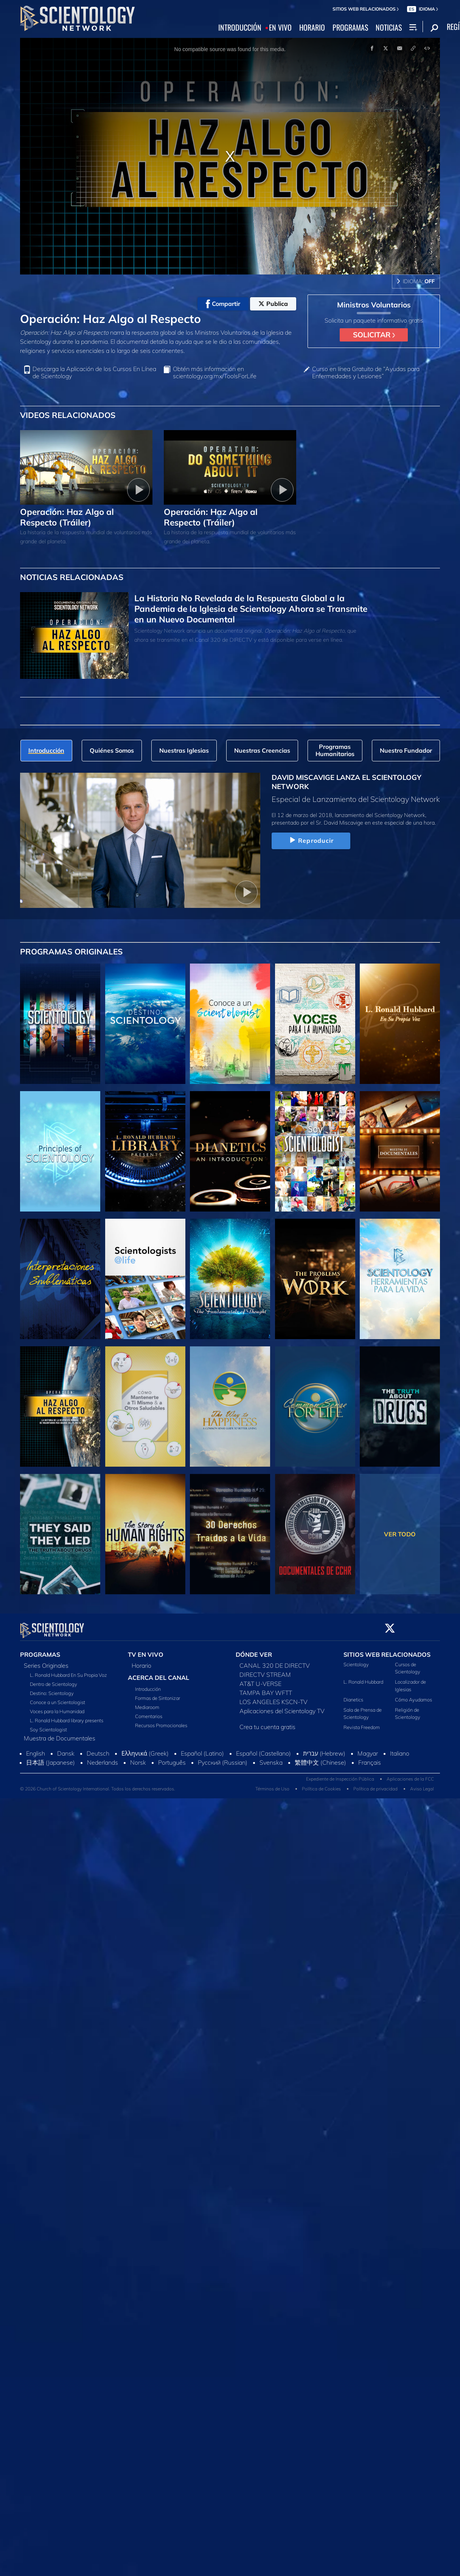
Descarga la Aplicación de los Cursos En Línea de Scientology (94, 372)
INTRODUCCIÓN (239, 27)
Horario (141, 1661)
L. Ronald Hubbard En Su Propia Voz (68, 1670)
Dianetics (353, 1695)
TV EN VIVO (145, 1650)
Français (369, 1758)
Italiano (399, 1749)
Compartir (223, 304)
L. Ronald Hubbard (363, 1678)
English (35, 1749)
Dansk (66, 1749)
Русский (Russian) (222, 1758)
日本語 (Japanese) (50, 1758)
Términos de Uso (272, 1784)
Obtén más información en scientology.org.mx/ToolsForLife (214, 372)
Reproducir (311, 840)
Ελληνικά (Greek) (145, 1749)
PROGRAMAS (350, 27)
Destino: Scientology (52, 1689)
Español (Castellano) (263, 1749)
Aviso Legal (422, 1784)
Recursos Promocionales (161, 1721)
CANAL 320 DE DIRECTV (274, 1661)
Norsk (138, 1758)
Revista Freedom (361, 1723)
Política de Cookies (321, 1784)
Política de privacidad (375, 1784)
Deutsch (98, 1749)
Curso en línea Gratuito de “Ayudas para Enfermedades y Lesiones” (366, 372)
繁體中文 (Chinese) (320, 1758)
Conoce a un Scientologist (57, 1698)
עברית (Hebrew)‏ (324, 1749)
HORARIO (312, 27)
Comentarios (148, 1712)
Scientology (356, 1660)
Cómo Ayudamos (413, 1695)
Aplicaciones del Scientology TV (282, 1706)
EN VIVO (280, 27)
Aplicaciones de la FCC (410, 1775)
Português (172, 1758)
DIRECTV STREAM (265, 1670)
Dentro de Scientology (53, 1679)
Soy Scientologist (48, 1725)
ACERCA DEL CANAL (158, 1673)
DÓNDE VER (254, 1650)
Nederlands (102, 1758)
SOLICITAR (374, 334)
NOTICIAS (389, 27)
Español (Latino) (202, 1749)
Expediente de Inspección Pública (340, 1775)
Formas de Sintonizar (157, 1693)
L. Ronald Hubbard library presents (66, 1716)
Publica (273, 303)
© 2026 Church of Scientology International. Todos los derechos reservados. (97, 1784)
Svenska (271, 1758)
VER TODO (400, 1534)
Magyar (367, 1749)
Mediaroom (147, 1703)
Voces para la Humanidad (57, 1707)
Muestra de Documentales (59, 1733)
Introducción (148, 1684)
